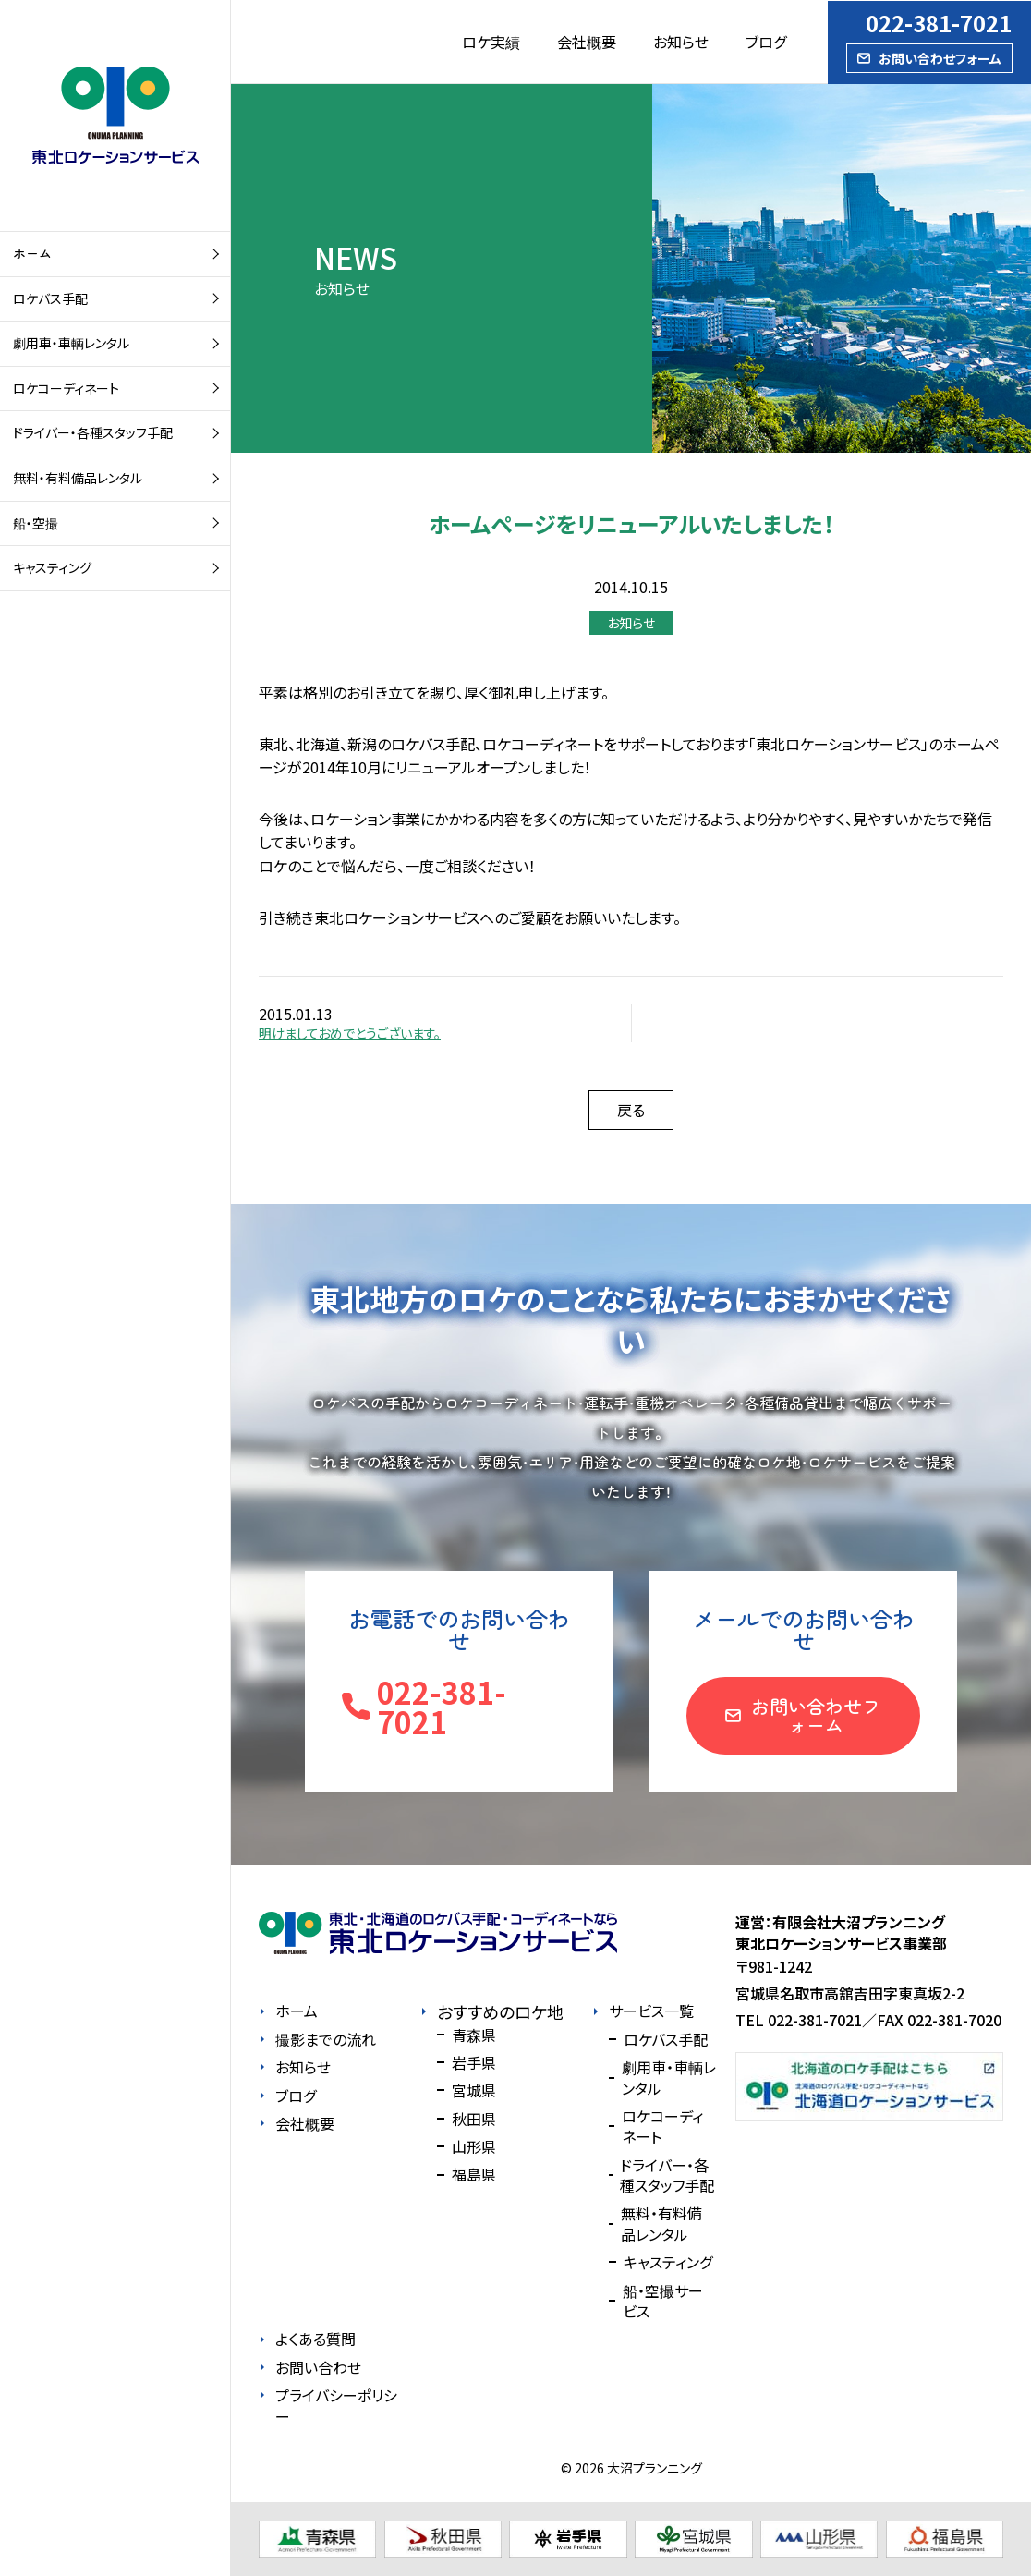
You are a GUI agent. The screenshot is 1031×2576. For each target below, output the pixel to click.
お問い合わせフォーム (940, 58)
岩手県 (474, 2062)
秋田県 (474, 2118)
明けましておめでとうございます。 (350, 1033)
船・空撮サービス (663, 2301)
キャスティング (52, 567)
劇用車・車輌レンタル (71, 343)
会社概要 (586, 41)
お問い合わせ (318, 2367)
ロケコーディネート (66, 388)
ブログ (766, 41)
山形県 (474, 2146)
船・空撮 (35, 523)
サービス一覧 (651, 2010)
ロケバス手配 (50, 298)
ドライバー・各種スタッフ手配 (93, 432)
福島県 (474, 2174)
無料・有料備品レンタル (77, 477)
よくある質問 (315, 2338)
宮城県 (474, 2090)
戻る (631, 1110)
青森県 (474, 2034)
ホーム (32, 253)
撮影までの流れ (325, 2039)
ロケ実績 (491, 41)
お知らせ (681, 41)
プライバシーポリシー (336, 2405)
